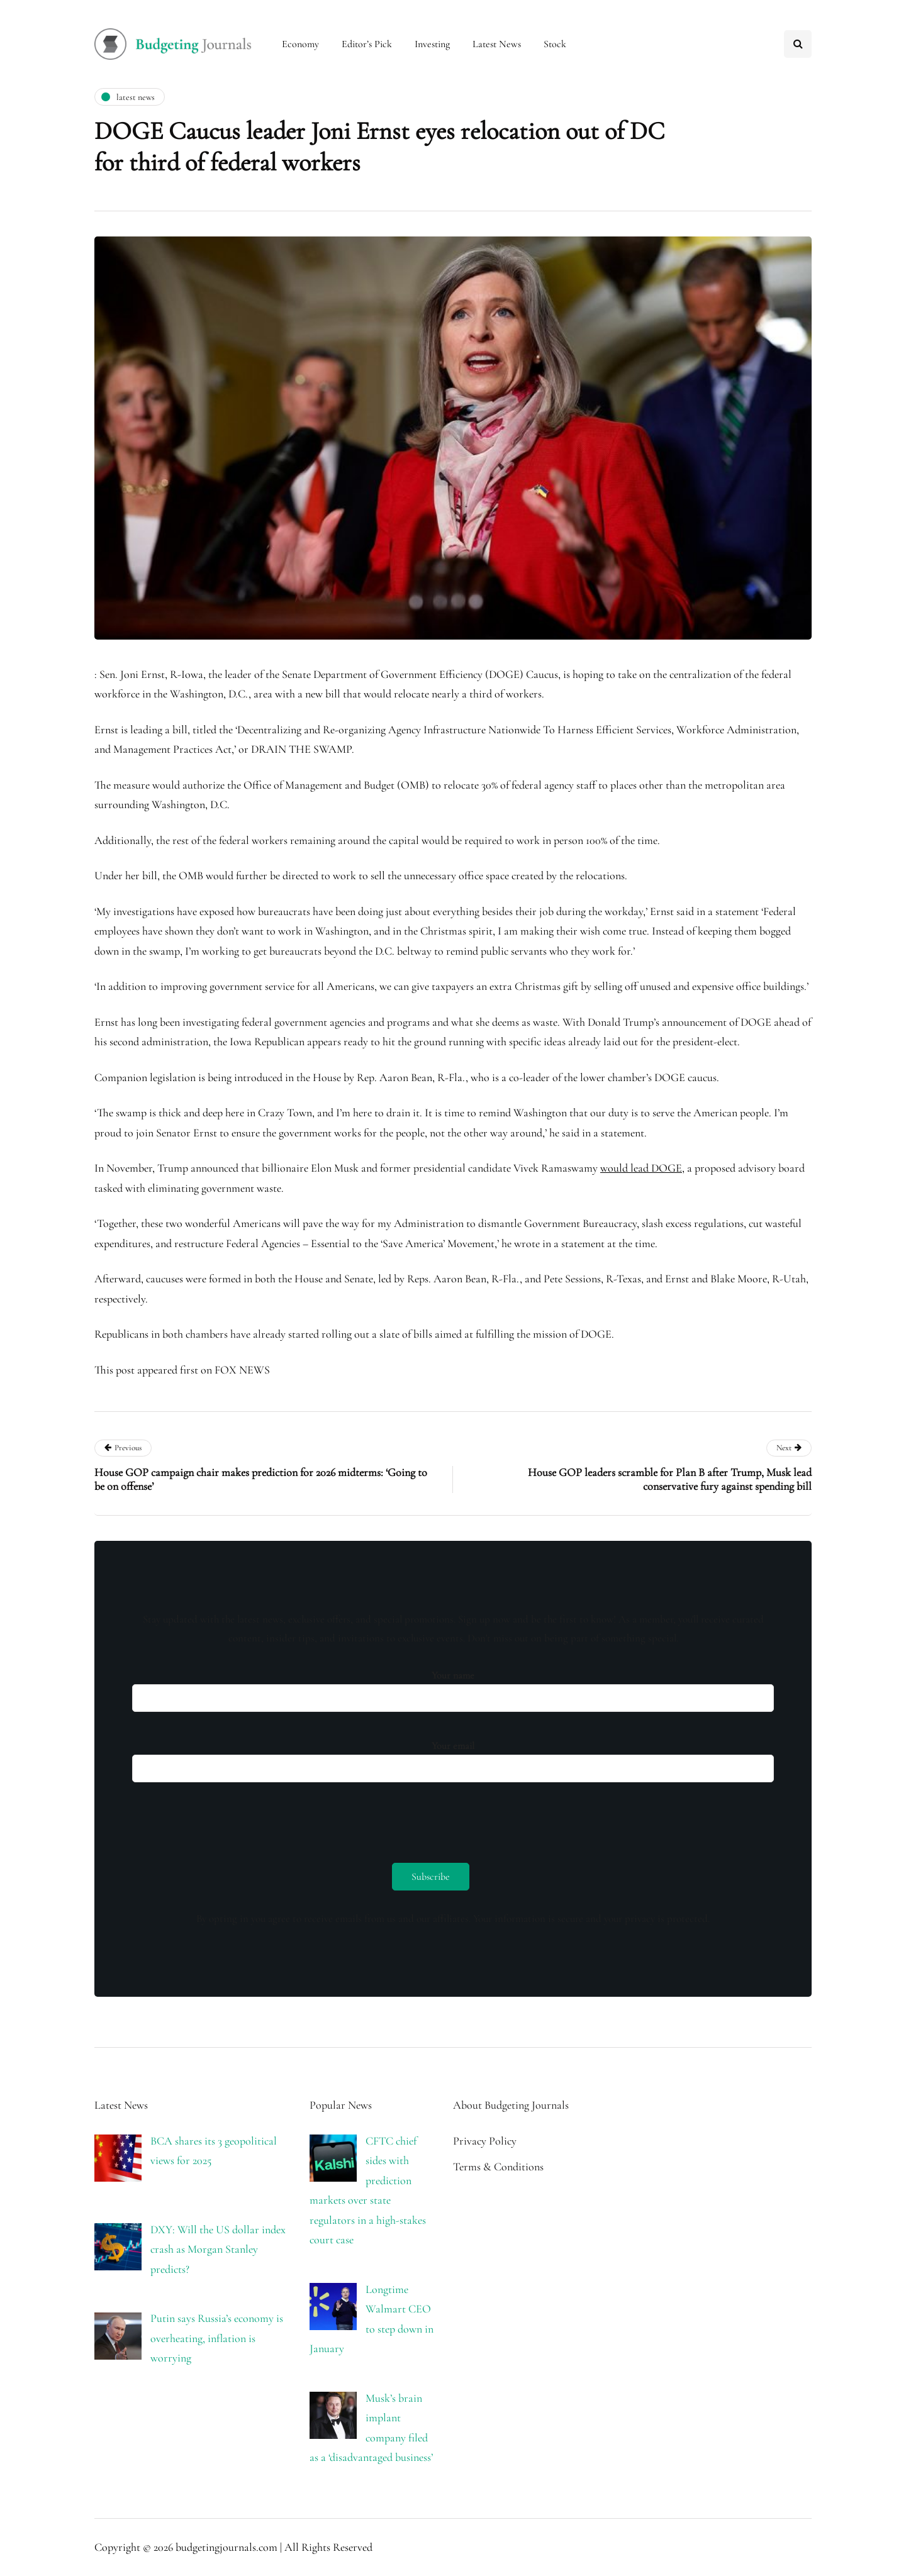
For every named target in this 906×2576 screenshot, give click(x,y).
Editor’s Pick (367, 44)
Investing (432, 44)
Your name (453, 1687)
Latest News (497, 44)
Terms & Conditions (498, 2167)
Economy (300, 44)
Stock (555, 44)
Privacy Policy (485, 2141)
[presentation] (227, 1819)
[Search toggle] (798, 44)
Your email (453, 1758)
